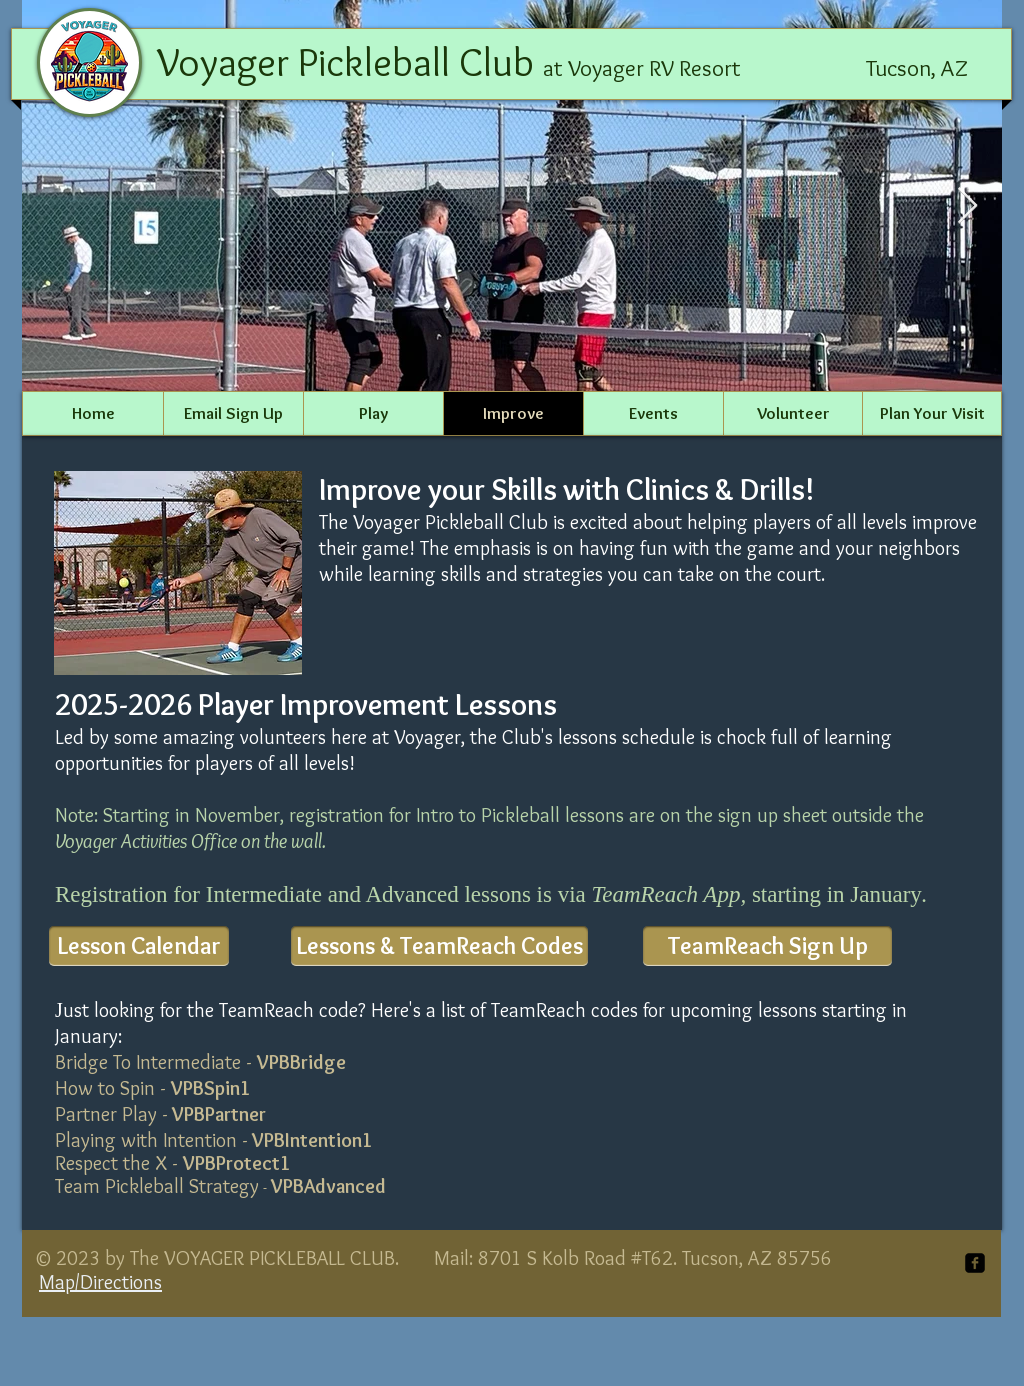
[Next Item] (967, 206)
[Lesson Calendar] (139, 946)
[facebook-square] (975, 1263)
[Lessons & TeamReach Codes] (439, 946)
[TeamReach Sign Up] (767, 946)
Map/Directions (100, 1282)
